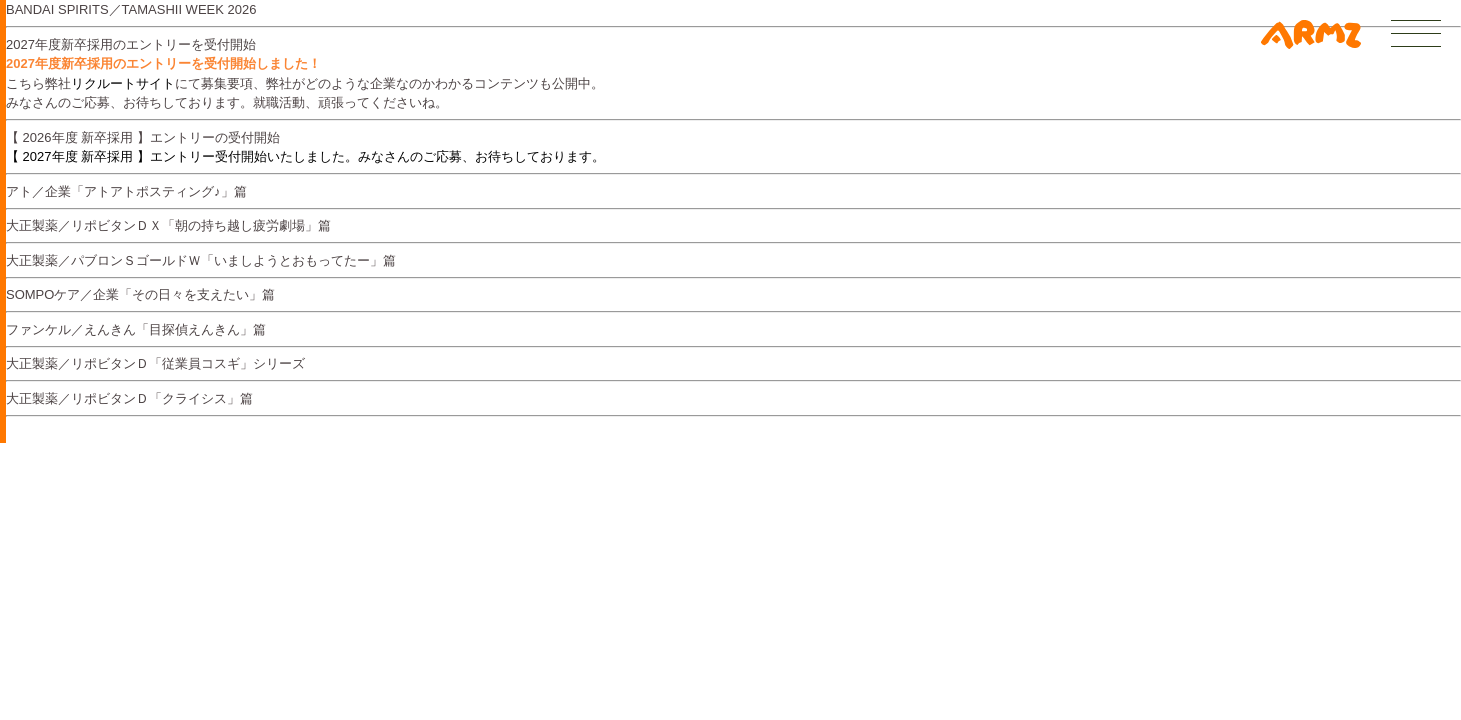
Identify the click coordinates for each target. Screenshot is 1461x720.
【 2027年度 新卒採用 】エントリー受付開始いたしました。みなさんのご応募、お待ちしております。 (305, 156)
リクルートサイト (123, 83)
